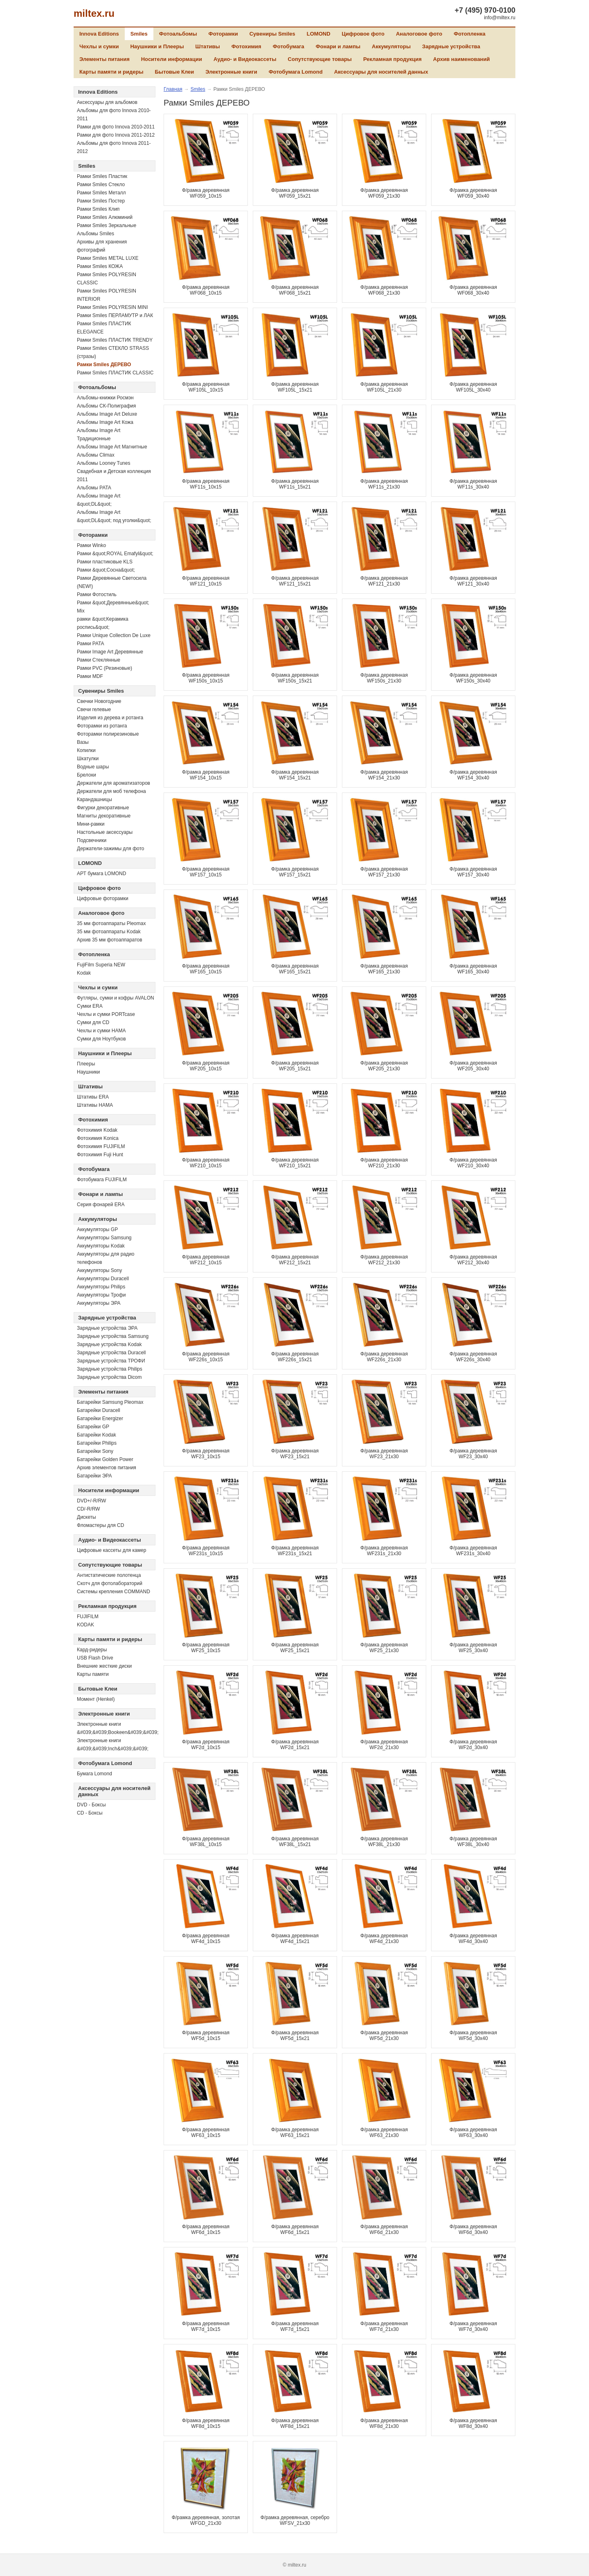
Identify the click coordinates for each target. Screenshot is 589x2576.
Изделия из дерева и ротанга (110, 718)
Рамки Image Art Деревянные (110, 652)
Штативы (208, 46)
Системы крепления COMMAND (113, 1591)
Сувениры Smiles (272, 34)
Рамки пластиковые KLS (105, 562)
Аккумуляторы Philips (101, 1287)
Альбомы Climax (96, 455)
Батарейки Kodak (96, 1435)
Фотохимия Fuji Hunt (100, 1154)
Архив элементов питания (106, 1467)
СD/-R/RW (88, 1509)
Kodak (84, 973)
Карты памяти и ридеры (111, 72)
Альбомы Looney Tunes (103, 463)
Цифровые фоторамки (102, 898)
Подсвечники (91, 840)
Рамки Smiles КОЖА (100, 266)
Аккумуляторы (391, 46)
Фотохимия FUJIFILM (101, 1146)
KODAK (85, 1625)
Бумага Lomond (94, 1774)
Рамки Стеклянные (98, 660)
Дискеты (86, 1517)
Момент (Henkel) (96, 1699)
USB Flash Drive (95, 1658)
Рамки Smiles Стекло (101, 184)
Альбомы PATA (94, 488)
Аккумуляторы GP (97, 1229)
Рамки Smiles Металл (101, 193)
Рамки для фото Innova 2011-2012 (116, 135)
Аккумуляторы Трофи (101, 1295)
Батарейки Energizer (100, 1418)
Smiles (139, 34)
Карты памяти (93, 1674)
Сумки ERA (90, 1006)
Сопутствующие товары (320, 59)
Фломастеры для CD (100, 1525)
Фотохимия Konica (98, 1138)
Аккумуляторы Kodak (101, 1246)
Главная (173, 89)
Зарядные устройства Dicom (109, 1377)
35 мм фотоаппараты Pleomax (111, 923)
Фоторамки (223, 34)
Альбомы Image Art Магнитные (112, 447)
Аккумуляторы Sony (99, 1270)
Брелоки (86, 775)
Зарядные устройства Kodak (109, 1344)
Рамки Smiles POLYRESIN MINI (112, 307)
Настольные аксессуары (105, 832)
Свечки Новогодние (99, 701)
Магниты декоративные (103, 816)
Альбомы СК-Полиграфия (106, 406)
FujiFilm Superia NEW (101, 965)
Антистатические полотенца (109, 1575)
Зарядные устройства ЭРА (107, 1328)
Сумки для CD (93, 1022)
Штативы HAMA (95, 1105)
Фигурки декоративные (103, 808)
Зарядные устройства (451, 46)
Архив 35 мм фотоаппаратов (109, 940)
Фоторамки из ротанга (102, 726)
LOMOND (318, 34)
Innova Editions (99, 34)
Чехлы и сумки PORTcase (106, 1014)
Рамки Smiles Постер (101, 201)
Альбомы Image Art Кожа (105, 422)
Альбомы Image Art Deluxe (107, 414)
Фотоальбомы (178, 34)
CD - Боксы (90, 1813)
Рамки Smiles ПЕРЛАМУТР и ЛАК (115, 315)
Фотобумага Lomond (296, 72)
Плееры (86, 1064)
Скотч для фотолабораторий (109, 1583)
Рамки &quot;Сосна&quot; (106, 570)
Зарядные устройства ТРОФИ (111, 1361)
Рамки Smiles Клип (98, 209)
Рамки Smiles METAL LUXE (108, 258)
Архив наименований (461, 59)
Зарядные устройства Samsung (112, 1336)
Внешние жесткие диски (104, 1666)
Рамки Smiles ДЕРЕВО (104, 364)
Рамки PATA (90, 643)
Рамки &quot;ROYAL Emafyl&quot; (115, 553)
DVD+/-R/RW (91, 1501)
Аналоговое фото (419, 34)
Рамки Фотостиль (97, 594)
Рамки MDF (90, 676)
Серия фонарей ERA (100, 1204)
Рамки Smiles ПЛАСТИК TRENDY (115, 340)
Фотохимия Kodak (97, 1130)
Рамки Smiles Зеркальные (106, 225)
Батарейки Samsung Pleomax (110, 1402)
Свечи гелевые (94, 709)
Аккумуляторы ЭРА (99, 1303)
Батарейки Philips (97, 1443)
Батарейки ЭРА (94, 1476)
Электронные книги (231, 72)
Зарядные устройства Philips (109, 1369)
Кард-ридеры (92, 1650)
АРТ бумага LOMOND (101, 873)
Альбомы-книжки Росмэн (105, 398)
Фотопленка (470, 34)
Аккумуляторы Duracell (103, 1278)
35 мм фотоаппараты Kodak (109, 931)
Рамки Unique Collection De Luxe (114, 635)
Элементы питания (104, 59)
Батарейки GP (93, 1427)
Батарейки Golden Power (105, 1459)
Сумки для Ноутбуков (101, 1039)
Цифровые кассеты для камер (111, 1550)
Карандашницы (94, 799)
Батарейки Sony (95, 1451)
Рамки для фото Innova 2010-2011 (116, 127)
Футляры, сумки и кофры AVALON (115, 998)
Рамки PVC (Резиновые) (104, 668)
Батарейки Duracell (98, 1410)
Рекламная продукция (392, 59)
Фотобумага (288, 46)
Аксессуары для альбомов (107, 102)
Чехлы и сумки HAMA (101, 1031)
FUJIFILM (88, 1616)
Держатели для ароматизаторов (113, 783)
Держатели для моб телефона (111, 791)
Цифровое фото (363, 34)
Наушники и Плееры (157, 46)
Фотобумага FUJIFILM (102, 1179)
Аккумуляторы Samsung (104, 1238)
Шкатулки (88, 758)
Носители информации (171, 59)
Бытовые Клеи (174, 72)
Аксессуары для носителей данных (381, 72)
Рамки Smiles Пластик (102, 176)
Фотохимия (246, 46)
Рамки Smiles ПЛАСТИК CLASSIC (115, 373)
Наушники (88, 1072)
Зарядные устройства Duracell (111, 1353)
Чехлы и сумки (99, 46)
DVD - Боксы (91, 1805)
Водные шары (93, 767)
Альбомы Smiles (95, 233)
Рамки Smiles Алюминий (105, 217)
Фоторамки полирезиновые (108, 734)
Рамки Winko (91, 545)
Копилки (86, 750)
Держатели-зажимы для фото (110, 848)
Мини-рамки (91, 824)
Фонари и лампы (338, 46)
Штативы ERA (93, 1097)
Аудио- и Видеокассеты (245, 59)
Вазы (83, 742)
